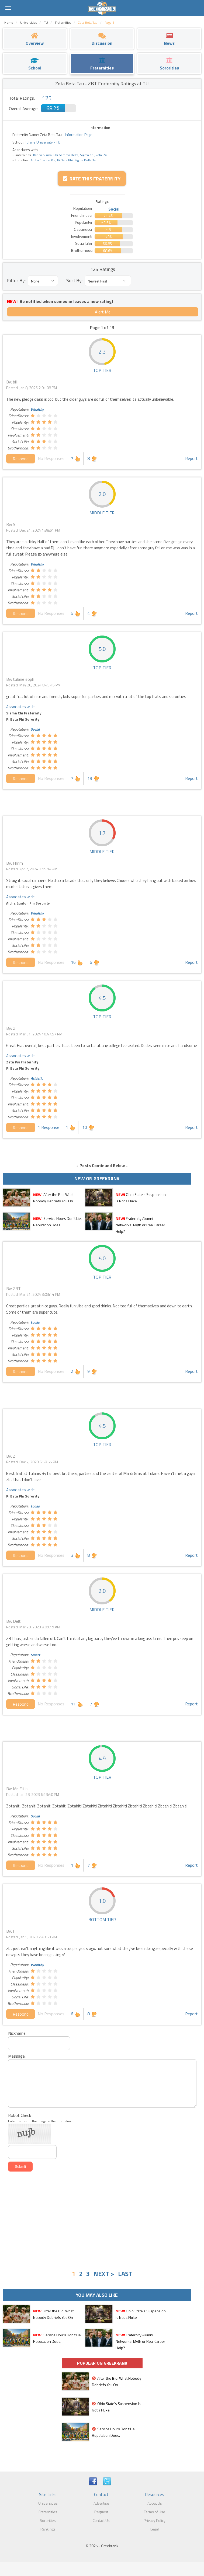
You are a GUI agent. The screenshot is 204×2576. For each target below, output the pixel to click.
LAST (125, 2273)
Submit (20, 2167)
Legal (154, 2529)
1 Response (48, 1127)
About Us (154, 2503)
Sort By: (74, 280)
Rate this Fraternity (91, 178)
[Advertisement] (102, 2217)
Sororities (48, 2520)
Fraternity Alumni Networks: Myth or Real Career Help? (140, 1225)
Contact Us (101, 2520)
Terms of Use (154, 2512)
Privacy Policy (154, 2520)
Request (101, 2512)
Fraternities (48, 2512)
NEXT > (104, 2273)
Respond (21, 458)
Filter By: (16, 280)
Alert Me (102, 312)
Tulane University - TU (42, 142)
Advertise (101, 2503)
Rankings (48, 2529)
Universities (48, 2503)
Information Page (78, 134)
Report (191, 458)
